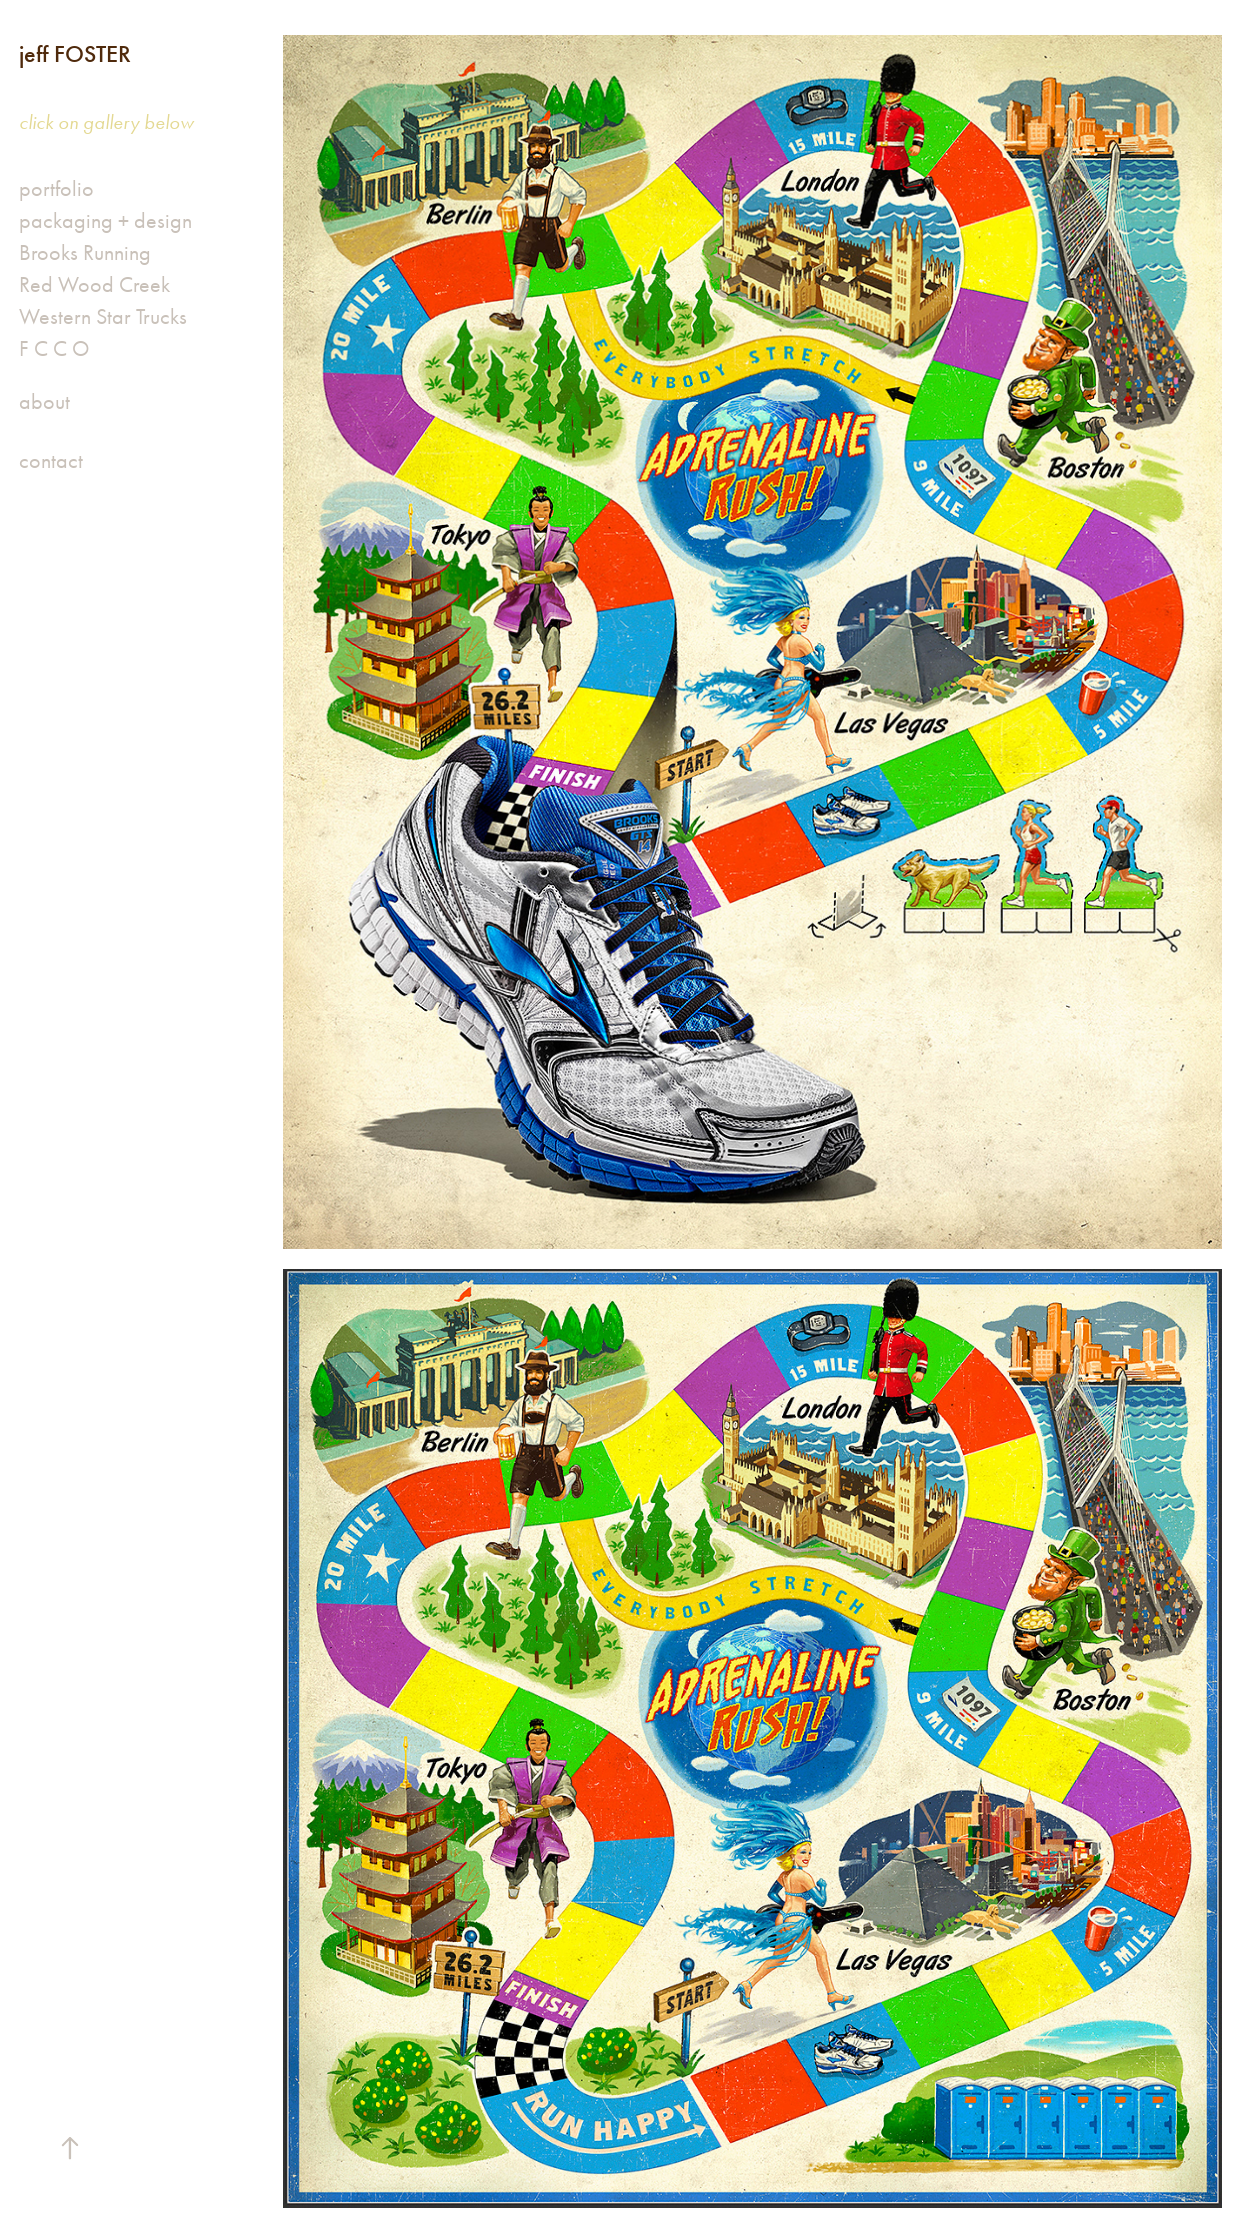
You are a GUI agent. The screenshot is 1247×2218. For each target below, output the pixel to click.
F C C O (54, 349)
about (44, 402)
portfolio (56, 189)
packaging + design (105, 221)
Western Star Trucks (103, 317)
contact (51, 461)
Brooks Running (85, 253)
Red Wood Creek (94, 285)
